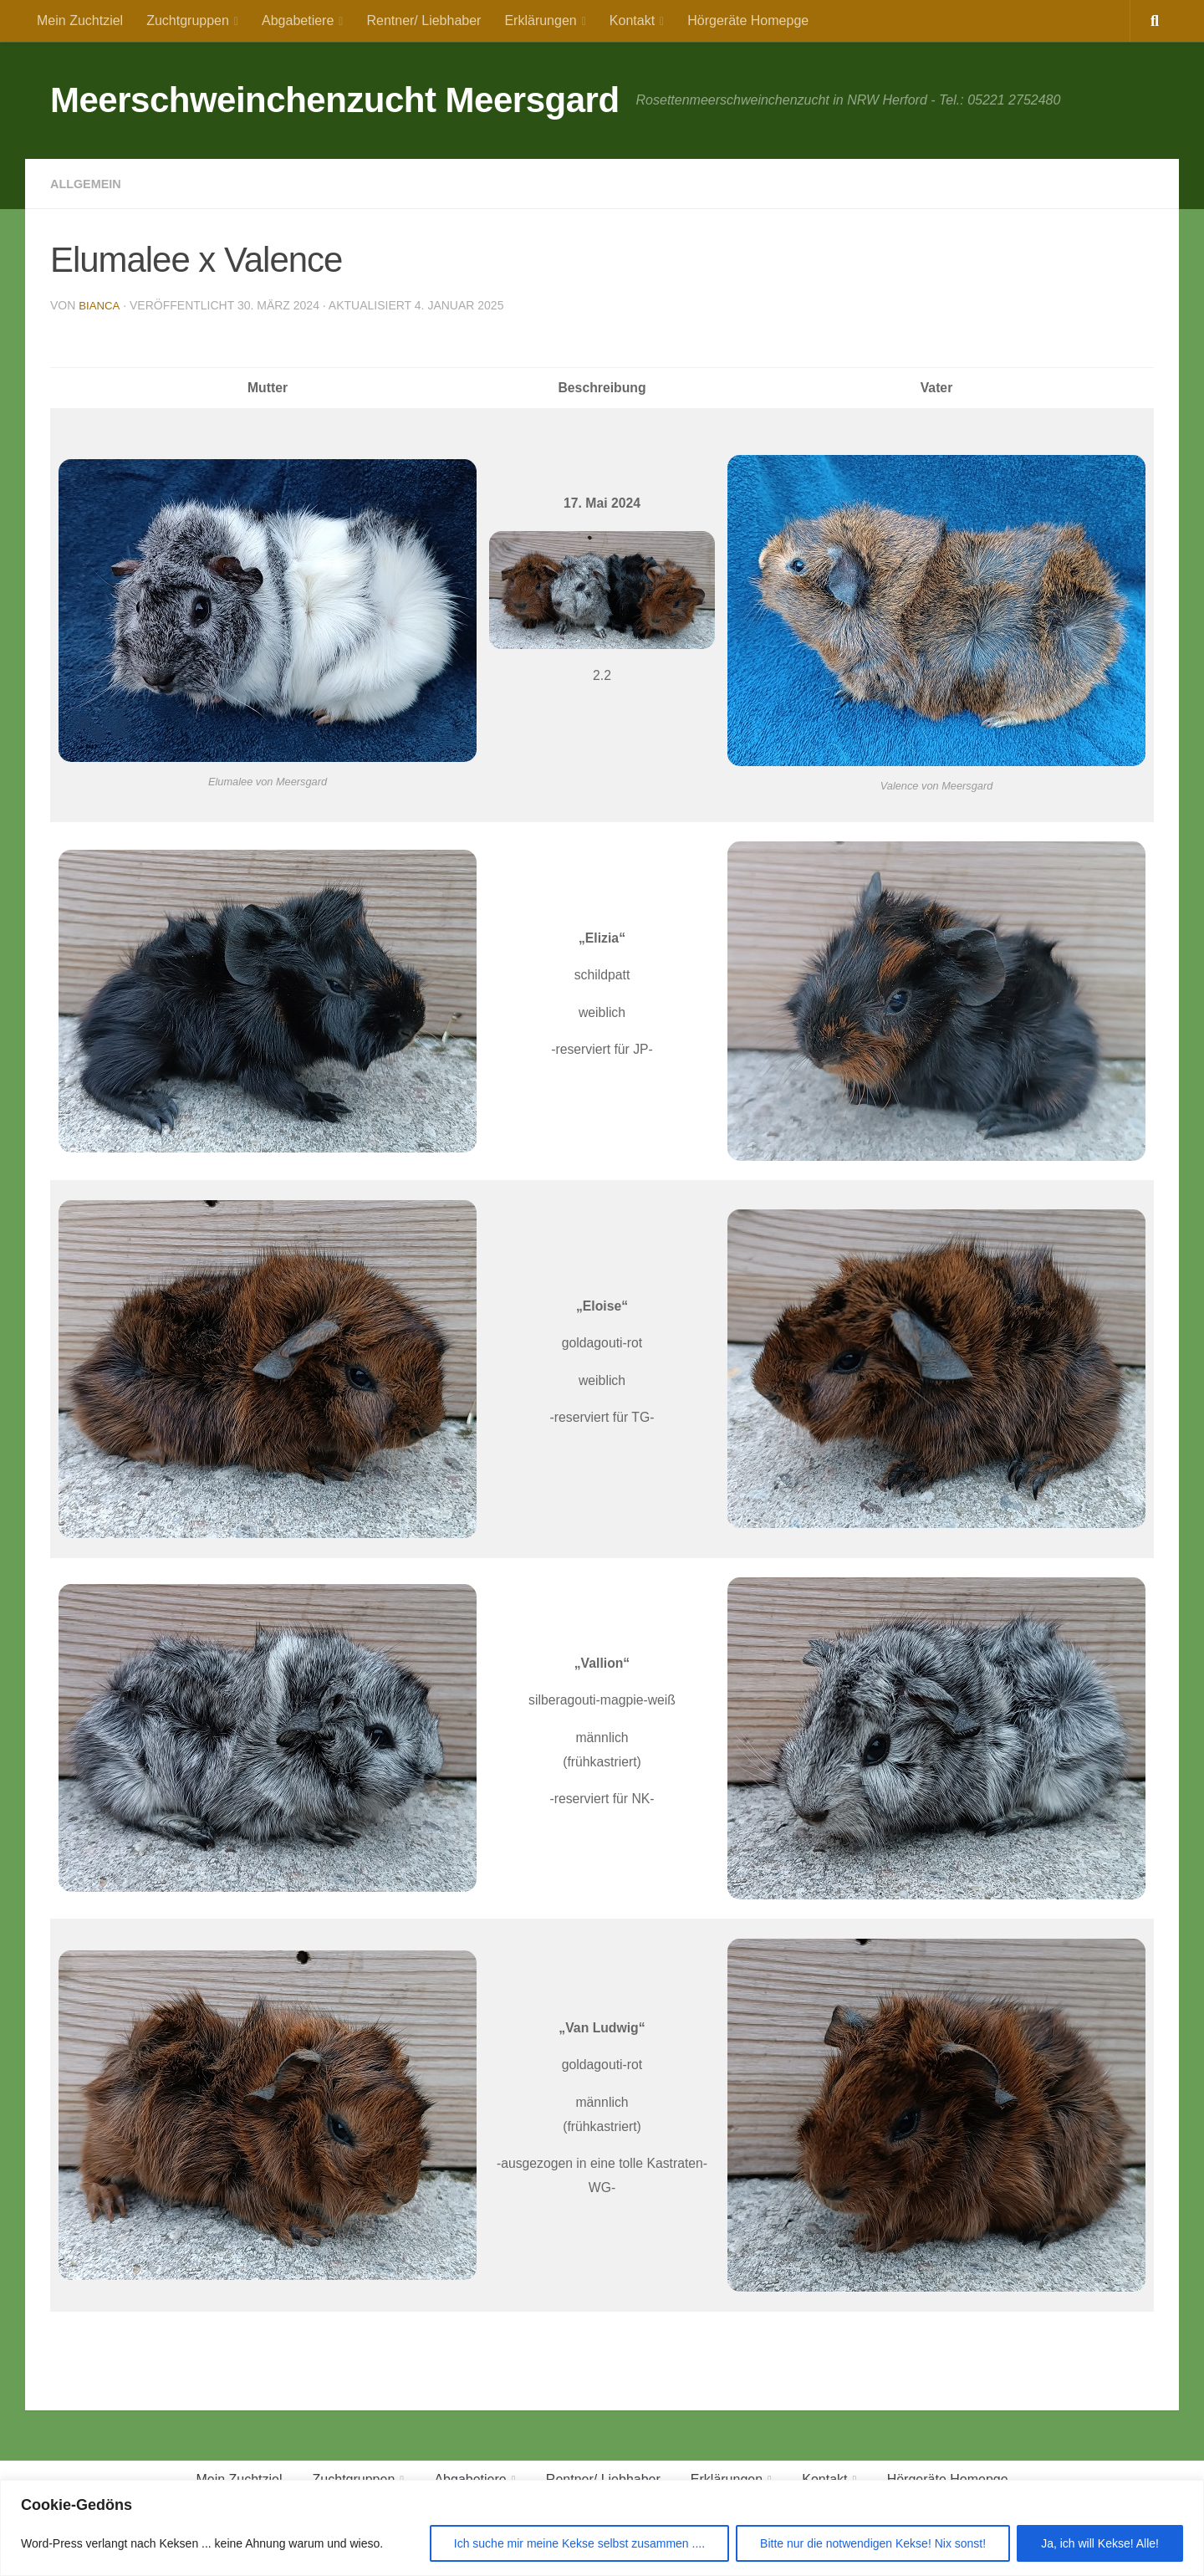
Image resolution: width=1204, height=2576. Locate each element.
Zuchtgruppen (187, 20)
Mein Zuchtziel (80, 20)
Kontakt (632, 20)
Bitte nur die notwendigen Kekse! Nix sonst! (873, 2543)
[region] (602, 2528)
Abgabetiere (298, 20)
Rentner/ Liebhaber (423, 20)
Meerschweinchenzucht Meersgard (335, 100)
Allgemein (89, 183)
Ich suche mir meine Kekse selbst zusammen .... (579, 2543)
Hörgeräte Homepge (748, 20)
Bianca (100, 305)
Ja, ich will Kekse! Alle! (1100, 2543)
